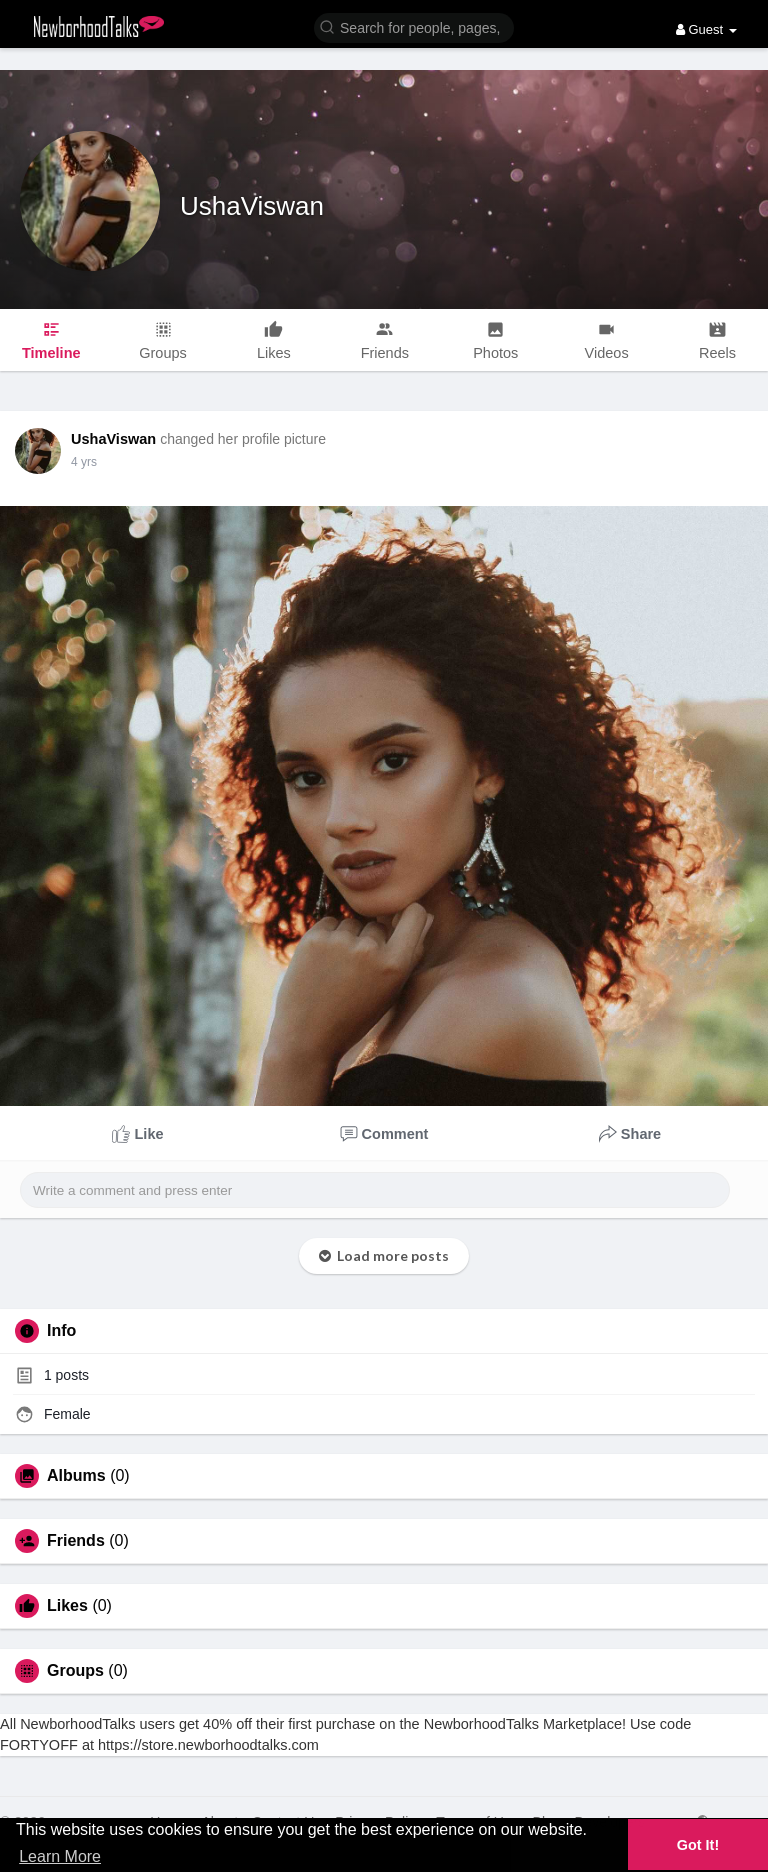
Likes (67, 1606)
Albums (76, 1476)
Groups (75, 1671)
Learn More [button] (60, 1856)
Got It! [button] (698, 1845)
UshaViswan (252, 206)
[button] (414, 26)
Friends (76, 1541)
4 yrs (84, 462)
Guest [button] (706, 29)
